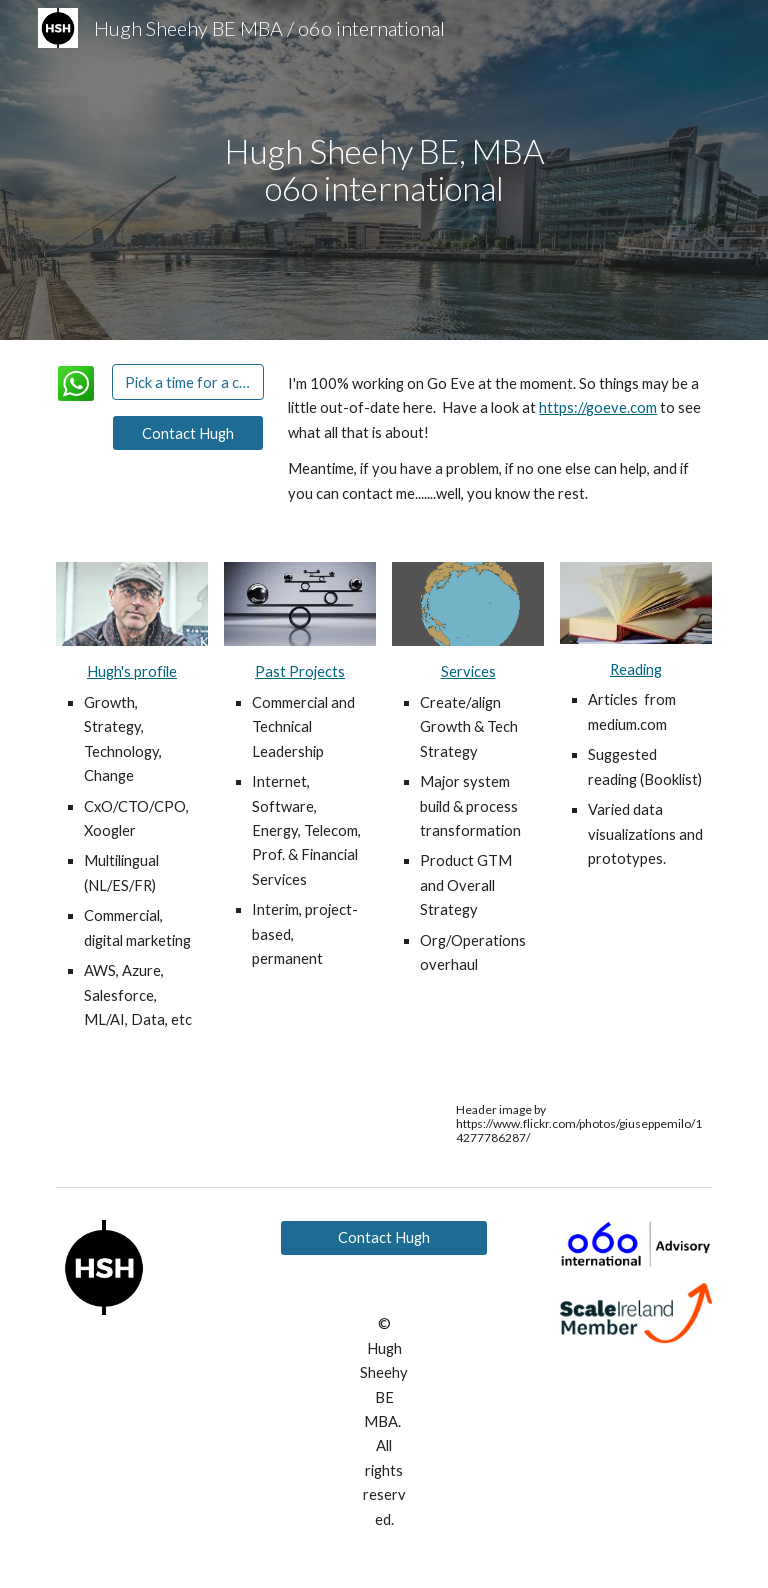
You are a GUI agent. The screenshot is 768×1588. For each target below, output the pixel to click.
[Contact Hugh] (187, 433)
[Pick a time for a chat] (187, 382)
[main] (383, 169)
